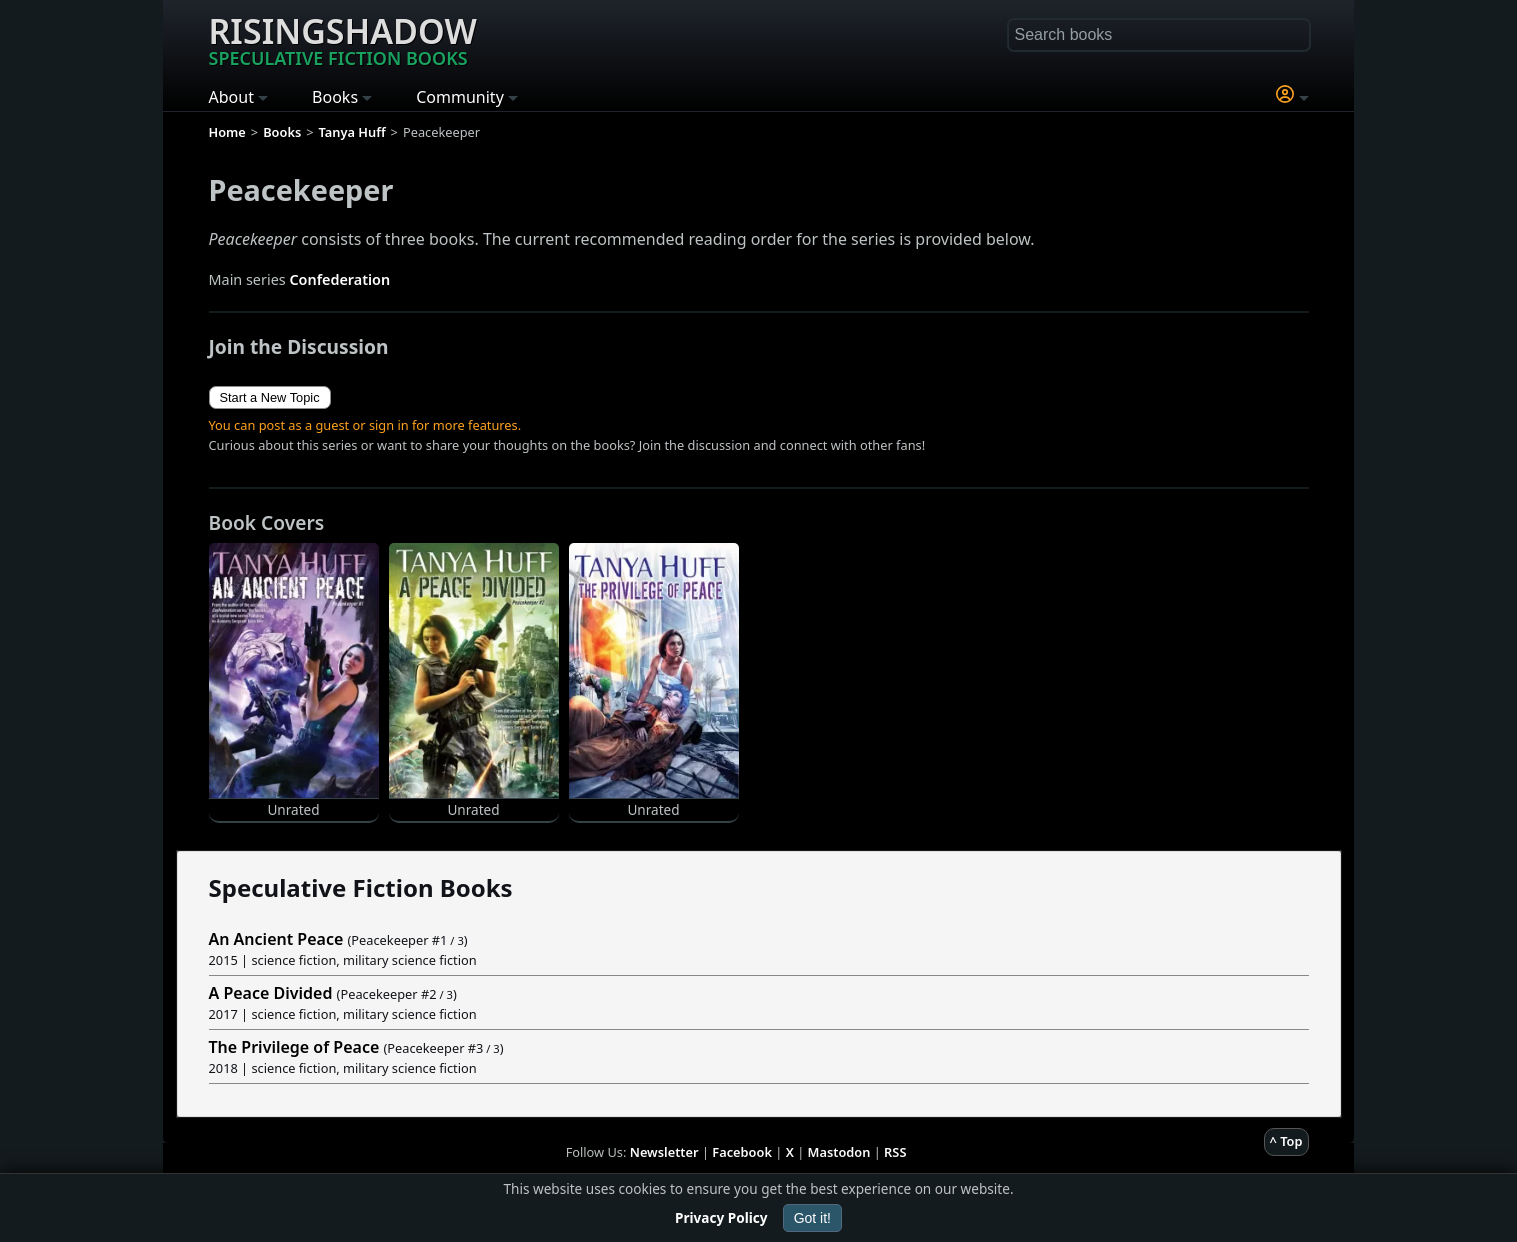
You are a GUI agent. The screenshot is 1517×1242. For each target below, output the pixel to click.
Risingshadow (343, 39)
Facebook (742, 1152)
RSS (895, 1152)
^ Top (1286, 1141)
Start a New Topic (270, 397)
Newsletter (664, 1152)
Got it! (812, 1218)
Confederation (339, 279)
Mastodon (839, 1152)
